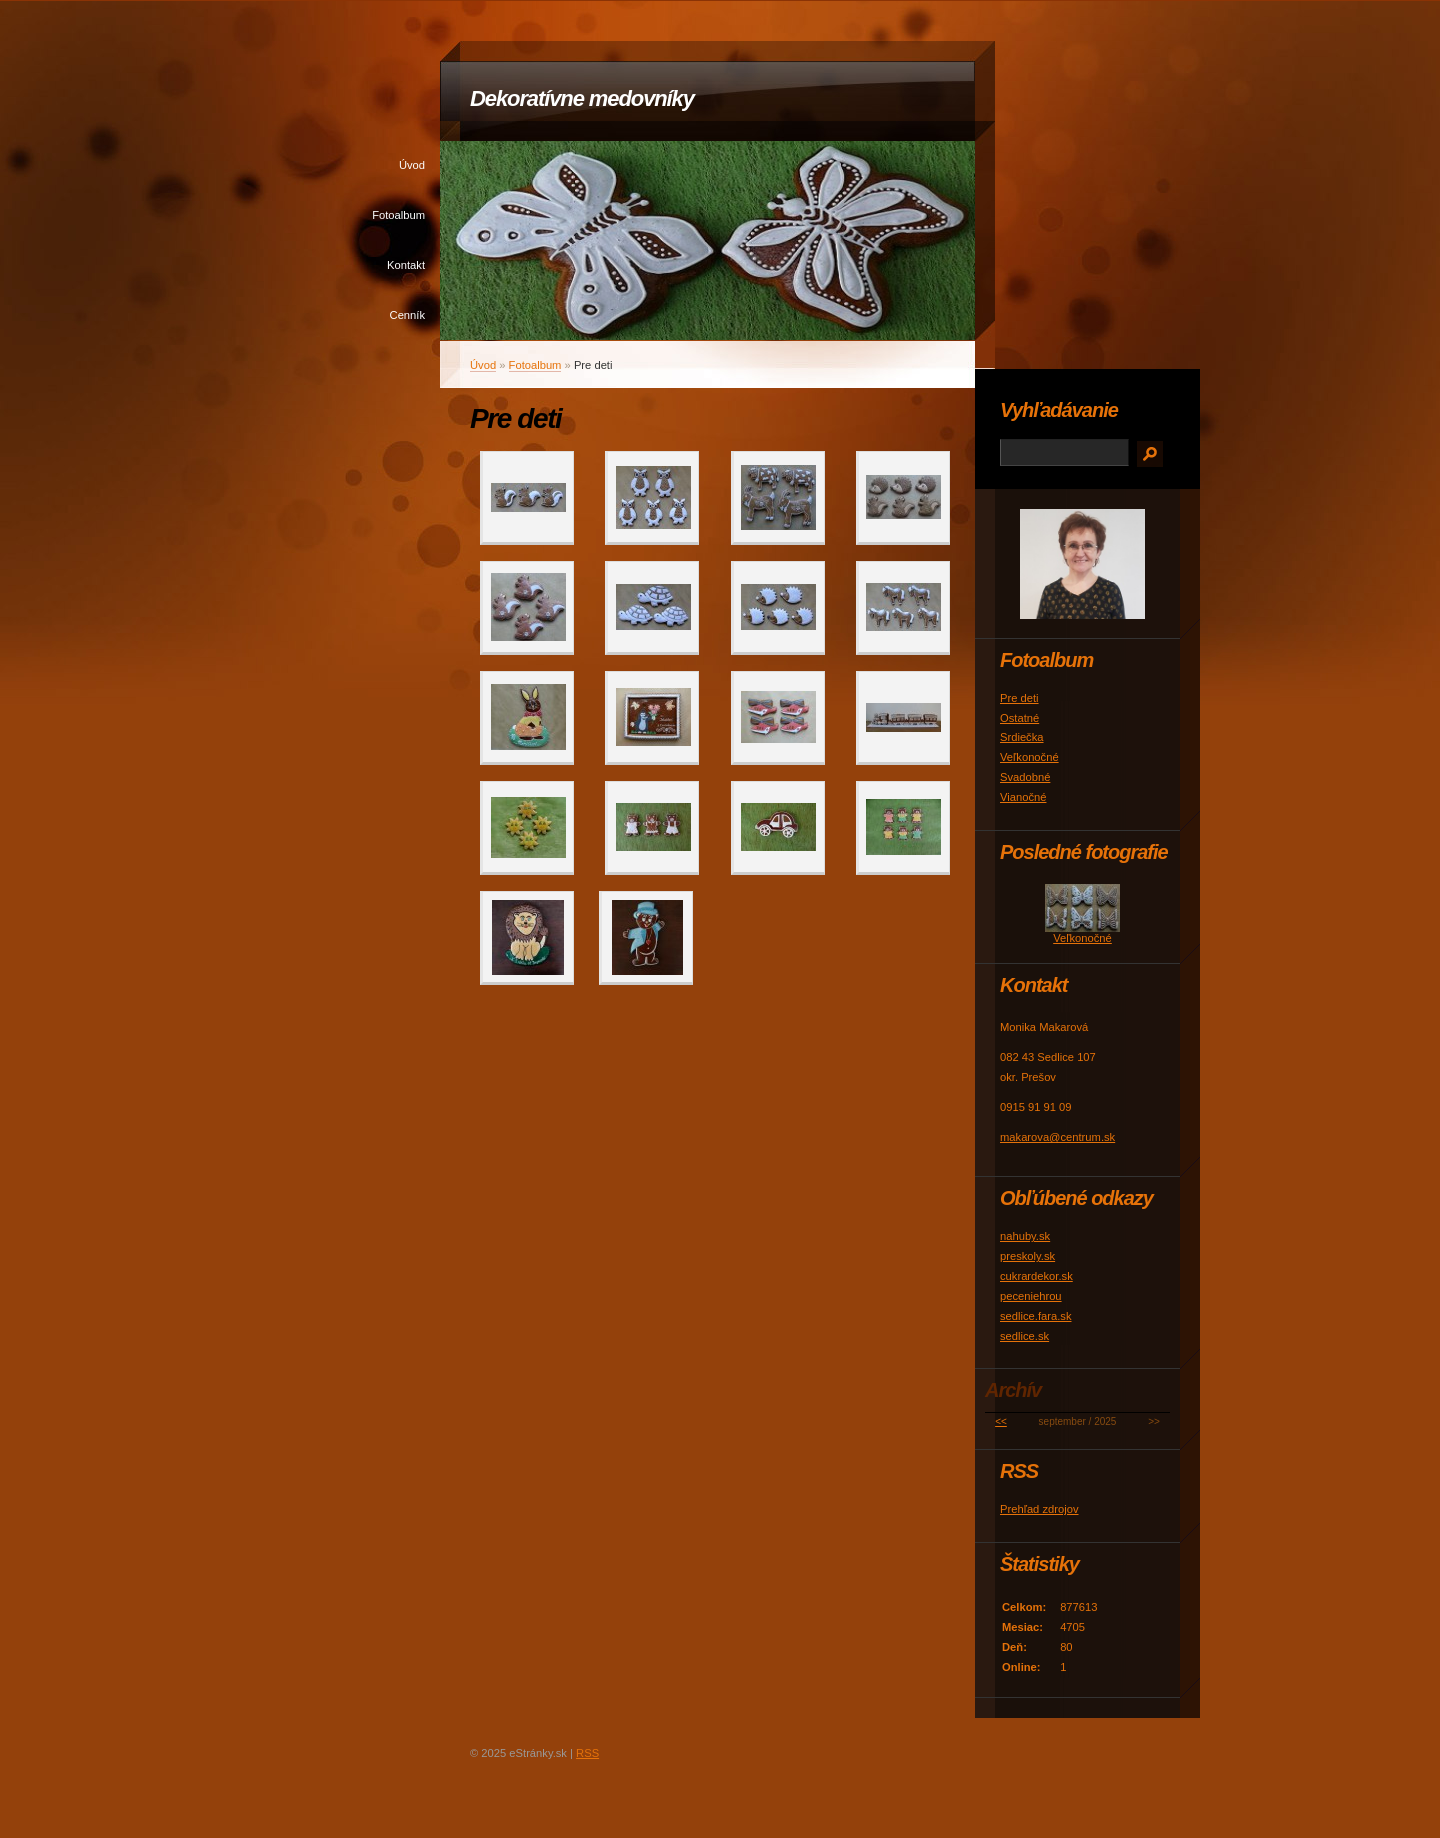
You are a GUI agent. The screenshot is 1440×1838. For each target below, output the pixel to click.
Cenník (407, 315)
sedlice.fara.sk (1036, 1316)
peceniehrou (1031, 1296)
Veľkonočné (1029, 757)
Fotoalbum (398, 215)
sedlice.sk (1024, 1336)
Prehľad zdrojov (1039, 1509)
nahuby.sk (1025, 1236)
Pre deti (1019, 698)
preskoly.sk (1027, 1256)
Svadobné (1025, 777)
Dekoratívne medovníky (582, 98)
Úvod (412, 165)
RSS (587, 1753)
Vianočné (1023, 797)
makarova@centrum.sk (1057, 1137)
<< (1001, 1421)
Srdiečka (1022, 737)
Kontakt (406, 265)
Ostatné (1019, 718)
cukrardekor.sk (1036, 1276)
